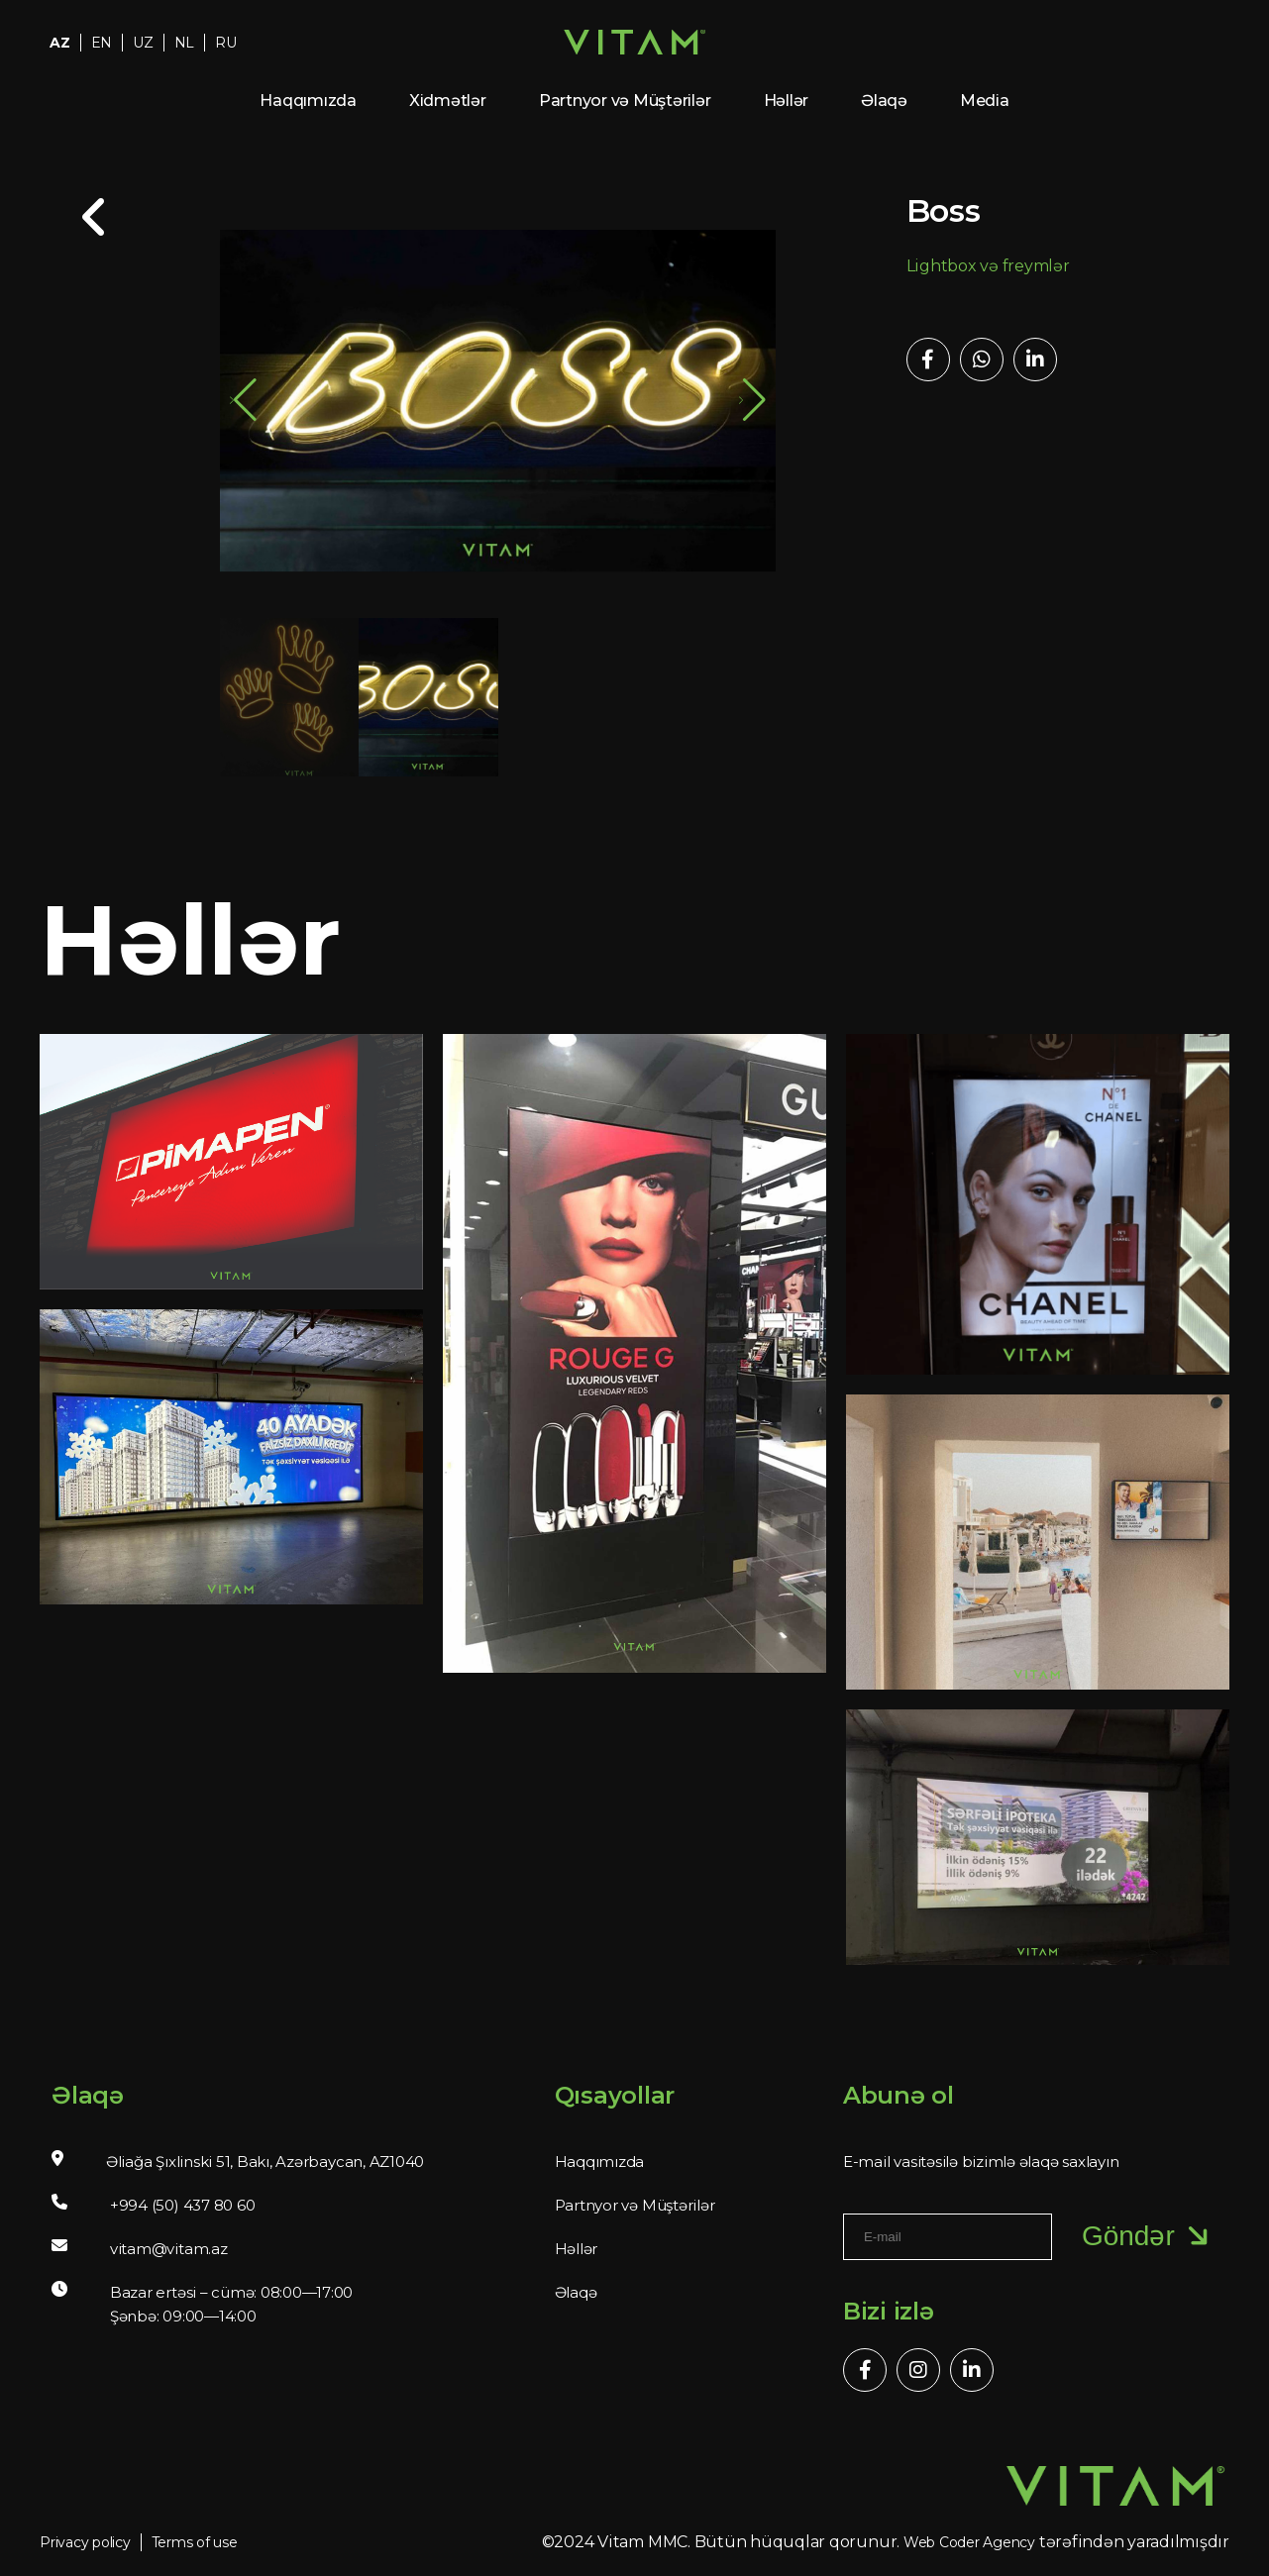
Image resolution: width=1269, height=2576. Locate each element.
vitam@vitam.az (169, 2248)
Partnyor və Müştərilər (625, 100)
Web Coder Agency (969, 2542)
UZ (143, 43)
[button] (752, 400)
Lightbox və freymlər (988, 266)
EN (102, 43)
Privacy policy (85, 2542)
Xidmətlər (447, 100)
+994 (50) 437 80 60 (182, 2205)
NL (184, 43)
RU (226, 43)
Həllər (786, 100)
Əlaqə (884, 100)
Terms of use (195, 2542)
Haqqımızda (308, 100)
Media (984, 100)
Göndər (1149, 2236)
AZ (60, 43)
